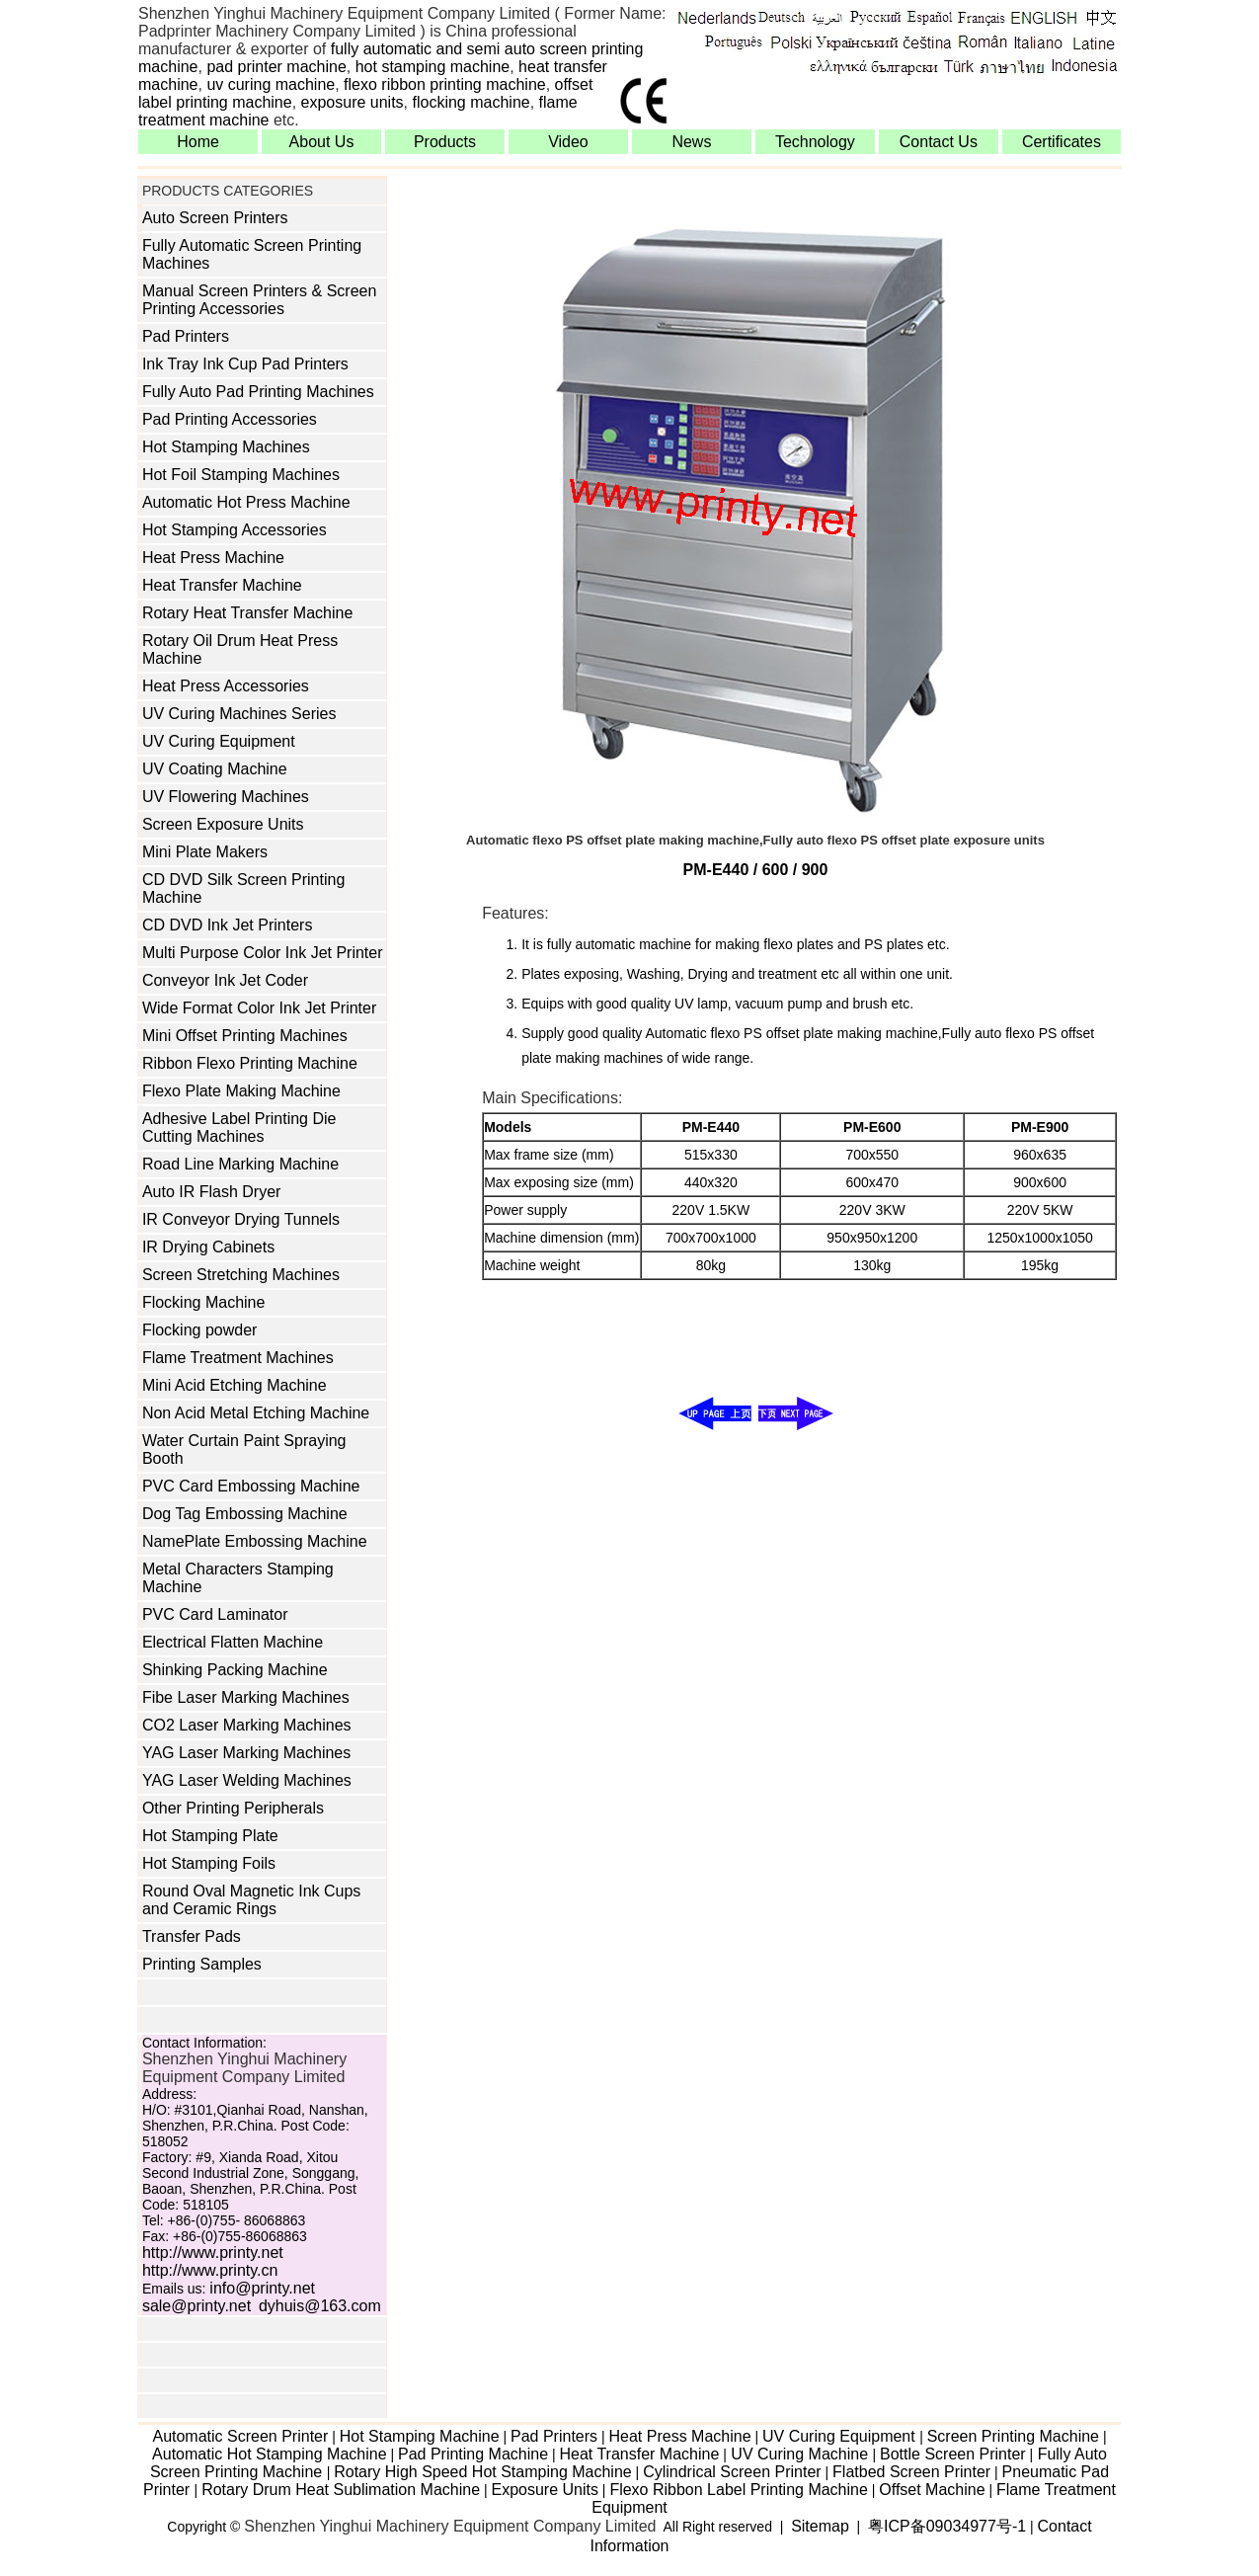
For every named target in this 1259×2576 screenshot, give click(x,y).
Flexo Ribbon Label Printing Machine (738, 2489)
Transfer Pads (191, 1936)
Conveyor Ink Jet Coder (225, 980)
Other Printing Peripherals (233, 1808)
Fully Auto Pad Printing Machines (258, 391)
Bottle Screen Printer (953, 2454)
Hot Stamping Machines (226, 447)
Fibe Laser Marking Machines (246, 1697)
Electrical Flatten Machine (232, 1642)
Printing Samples (202, 1964)
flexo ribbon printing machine (445, 84)
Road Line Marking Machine (240, 1164)
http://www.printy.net (212, 2252)
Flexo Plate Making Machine (241, 1091)
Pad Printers (185, 336)
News (691, 141)
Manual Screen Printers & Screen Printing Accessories (259, 299)
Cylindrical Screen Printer (732, 2471)
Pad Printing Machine (473, 2454)
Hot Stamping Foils (208, 1863)
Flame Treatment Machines (238, 1357)
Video (568, 141)
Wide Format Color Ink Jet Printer (259, 1008)
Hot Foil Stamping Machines (241, 474)
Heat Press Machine (213, 557)
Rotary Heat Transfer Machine (247, 612)
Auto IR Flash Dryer (211, 1191)
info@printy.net (262, 2288)
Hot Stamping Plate (210, 1835)
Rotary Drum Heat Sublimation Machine (340, 2489)
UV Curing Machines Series (239, 713)
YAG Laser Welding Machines (247, 1780)
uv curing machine (270, 84)
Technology (815, 141)
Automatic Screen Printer (240, 2436)
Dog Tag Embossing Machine (245, 1513)
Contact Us (939, 141)
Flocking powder (200, 1330)
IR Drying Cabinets (208, 1247)
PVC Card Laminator (215, 1614)
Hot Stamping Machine (420, 2436)
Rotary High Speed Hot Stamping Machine (483, 2471)
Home (198, 141)
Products (445, 141)
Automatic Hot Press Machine (246, 502)
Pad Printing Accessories (229, 419)
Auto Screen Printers (215, 217)
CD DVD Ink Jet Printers (227, 925)
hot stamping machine (433, 66)
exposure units (352, 102)
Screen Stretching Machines (241, 1274)
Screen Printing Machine (1013, 2436)
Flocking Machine (204, 1302)
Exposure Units (544, 2489)
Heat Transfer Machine (222, 585)
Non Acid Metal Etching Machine (255, 1413)
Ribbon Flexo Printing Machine (249, 1063)
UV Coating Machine (214, 769)
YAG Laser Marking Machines (246, 1752)
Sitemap (820, 2526)
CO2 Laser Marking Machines (247, 1725)
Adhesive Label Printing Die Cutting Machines (239, 1127)
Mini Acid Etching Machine (234, 1385)
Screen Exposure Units (223, 824)
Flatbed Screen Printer (911, 2471)
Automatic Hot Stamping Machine (269, 2454)
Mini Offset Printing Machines (245, 1035)
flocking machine (471, 102)
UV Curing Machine (800, 2454)
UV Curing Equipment (218, 741)
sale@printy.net (196, 2305)
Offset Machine (931, 2489)
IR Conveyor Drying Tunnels (241, 1219)
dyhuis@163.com (320, 2305)
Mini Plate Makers (205, 852)
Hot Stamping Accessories (234, 530)
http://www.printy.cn (210, 2270)
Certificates (1061, 141)
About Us (321, 141)
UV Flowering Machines (225, 796)
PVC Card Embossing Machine (251, 1486)
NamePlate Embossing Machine (254, 1541)
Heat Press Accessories (225, 686)
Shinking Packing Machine (235, 1669)
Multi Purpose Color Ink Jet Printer (262, 952)
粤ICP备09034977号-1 (947, 2526)
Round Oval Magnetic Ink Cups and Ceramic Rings (251, 1900)
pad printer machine (276, 66)
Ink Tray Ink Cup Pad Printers (245, 364)
